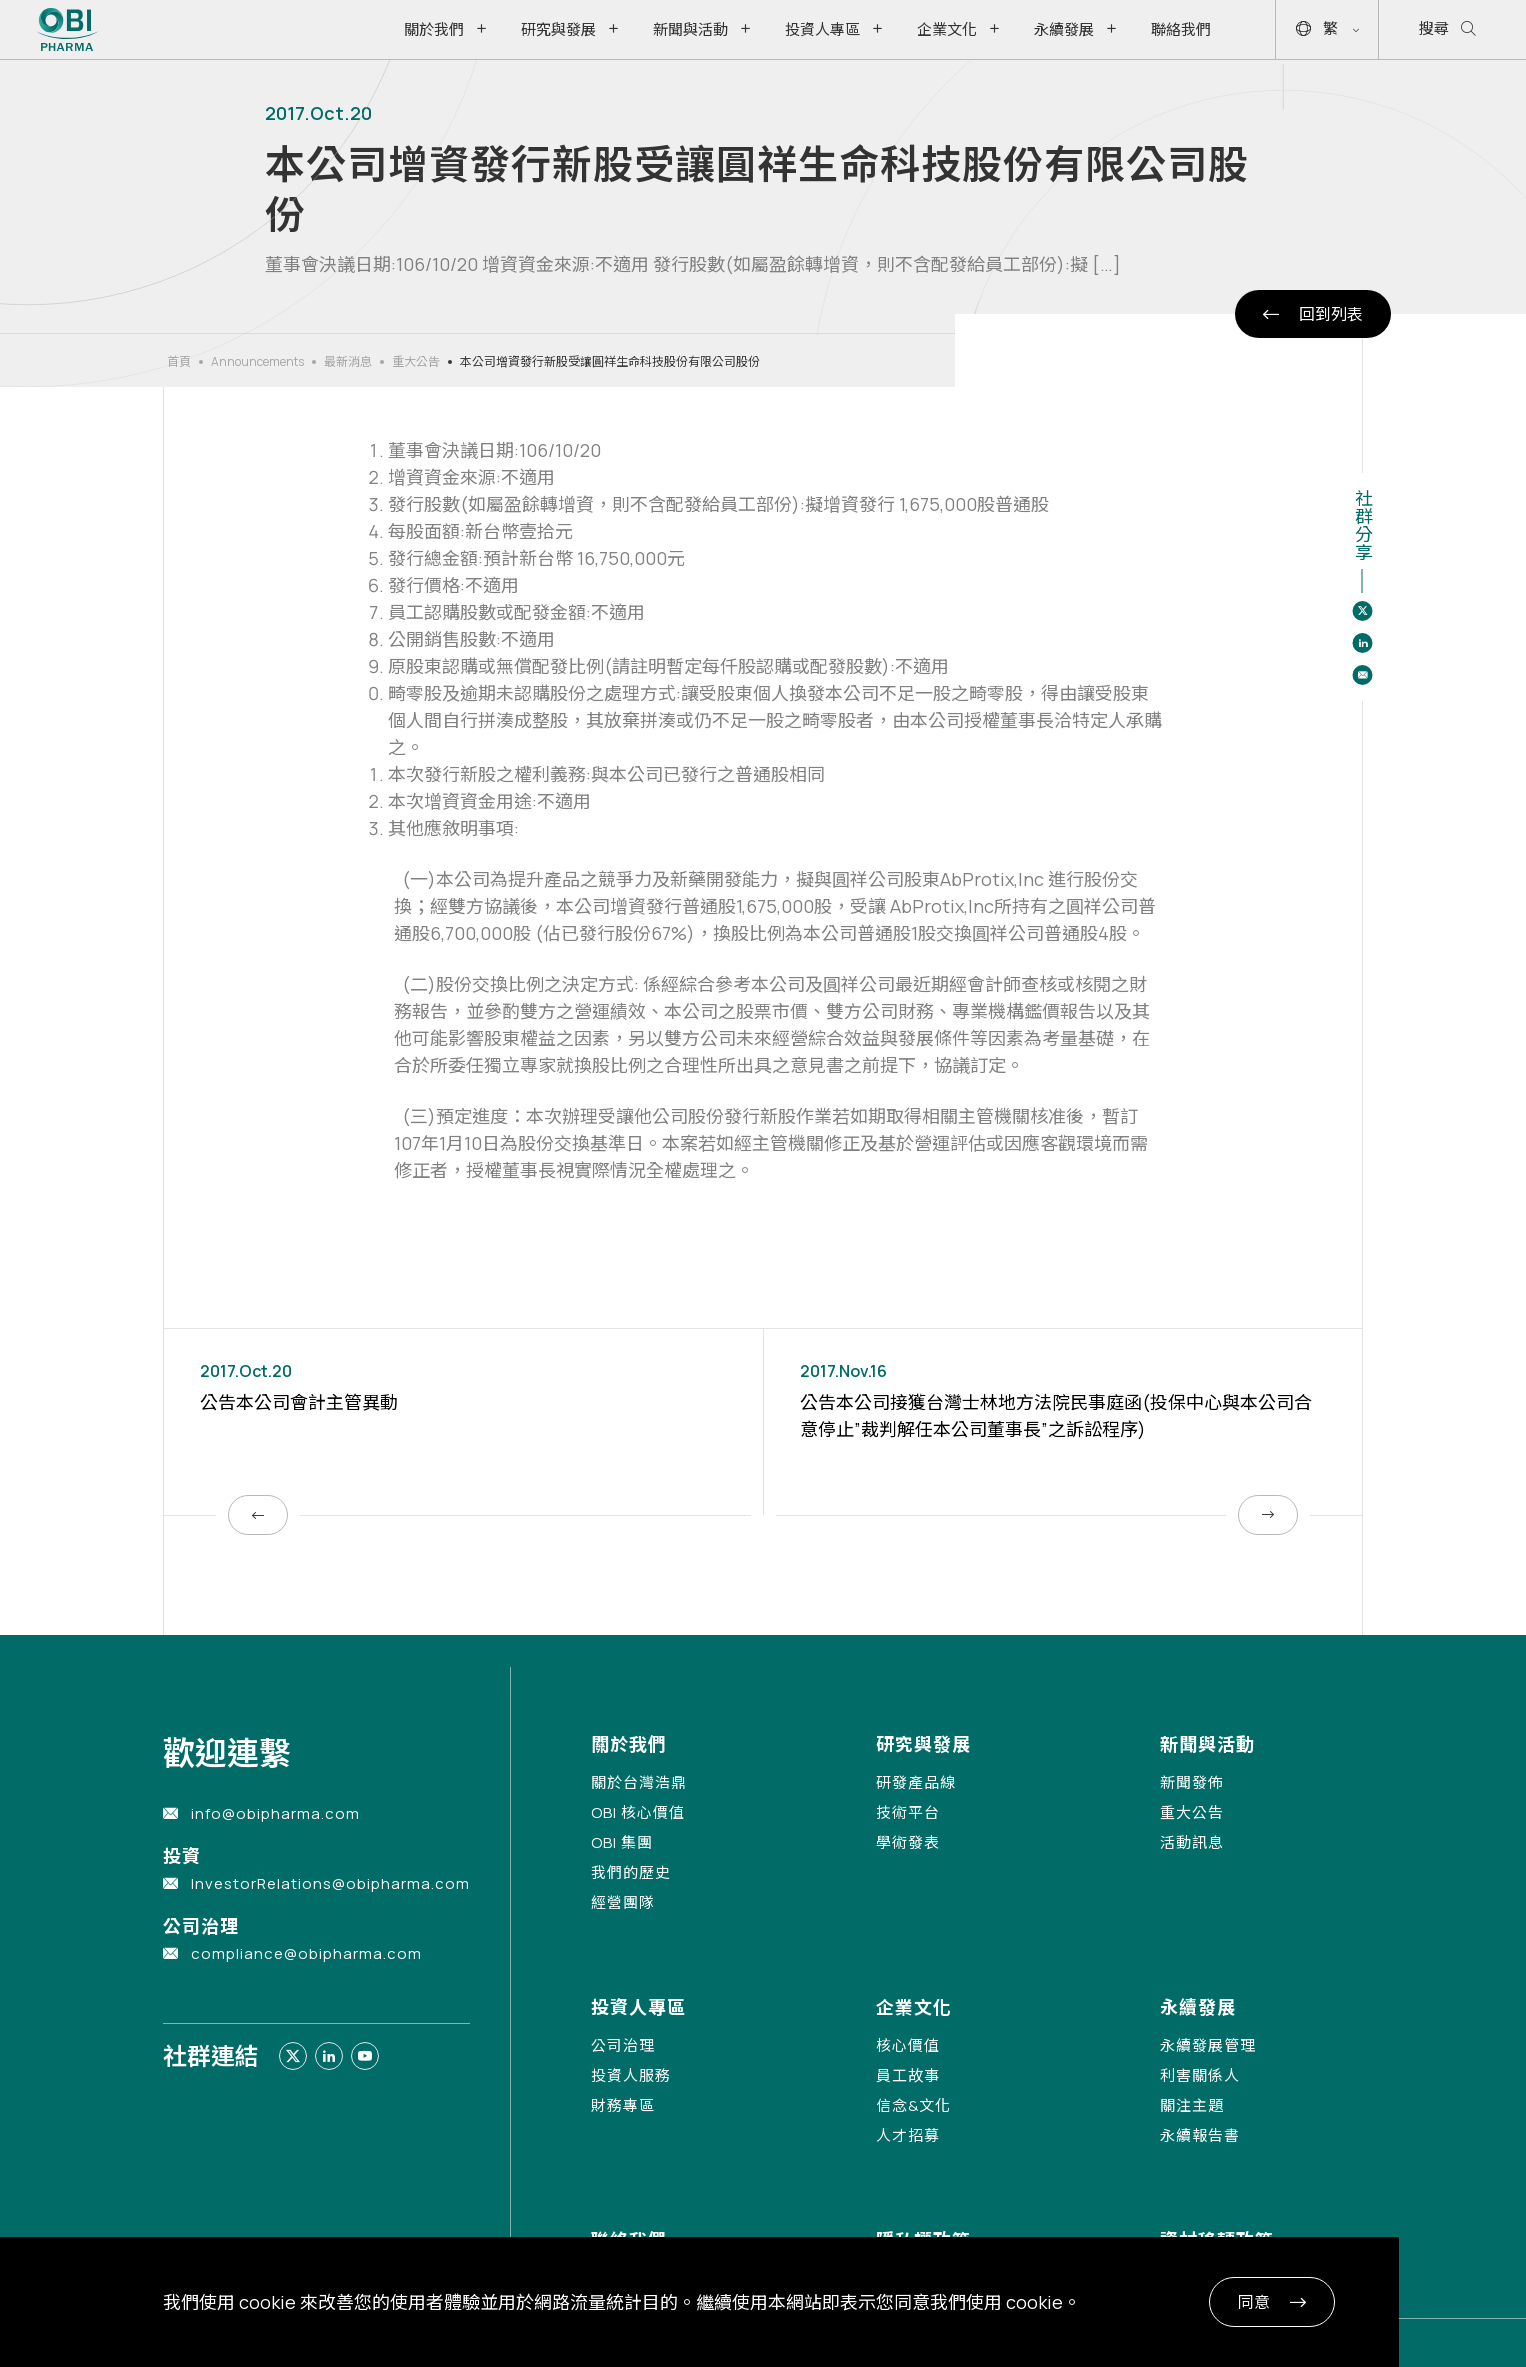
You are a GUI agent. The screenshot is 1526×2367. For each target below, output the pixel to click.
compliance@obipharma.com (306, 1953)
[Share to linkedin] (1362, 643)
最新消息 (348, 361)
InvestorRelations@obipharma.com (330, 1883)
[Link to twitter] (293, 2056)
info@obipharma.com (275, 1813)
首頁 (179, 361)
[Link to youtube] (365, 2056)
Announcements (257, 361)
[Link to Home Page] (67, 29)
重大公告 (416, 361)
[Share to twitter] (1362, 611)
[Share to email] (1362, 675)
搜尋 (1447, 29)
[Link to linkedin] (329, 2056)
